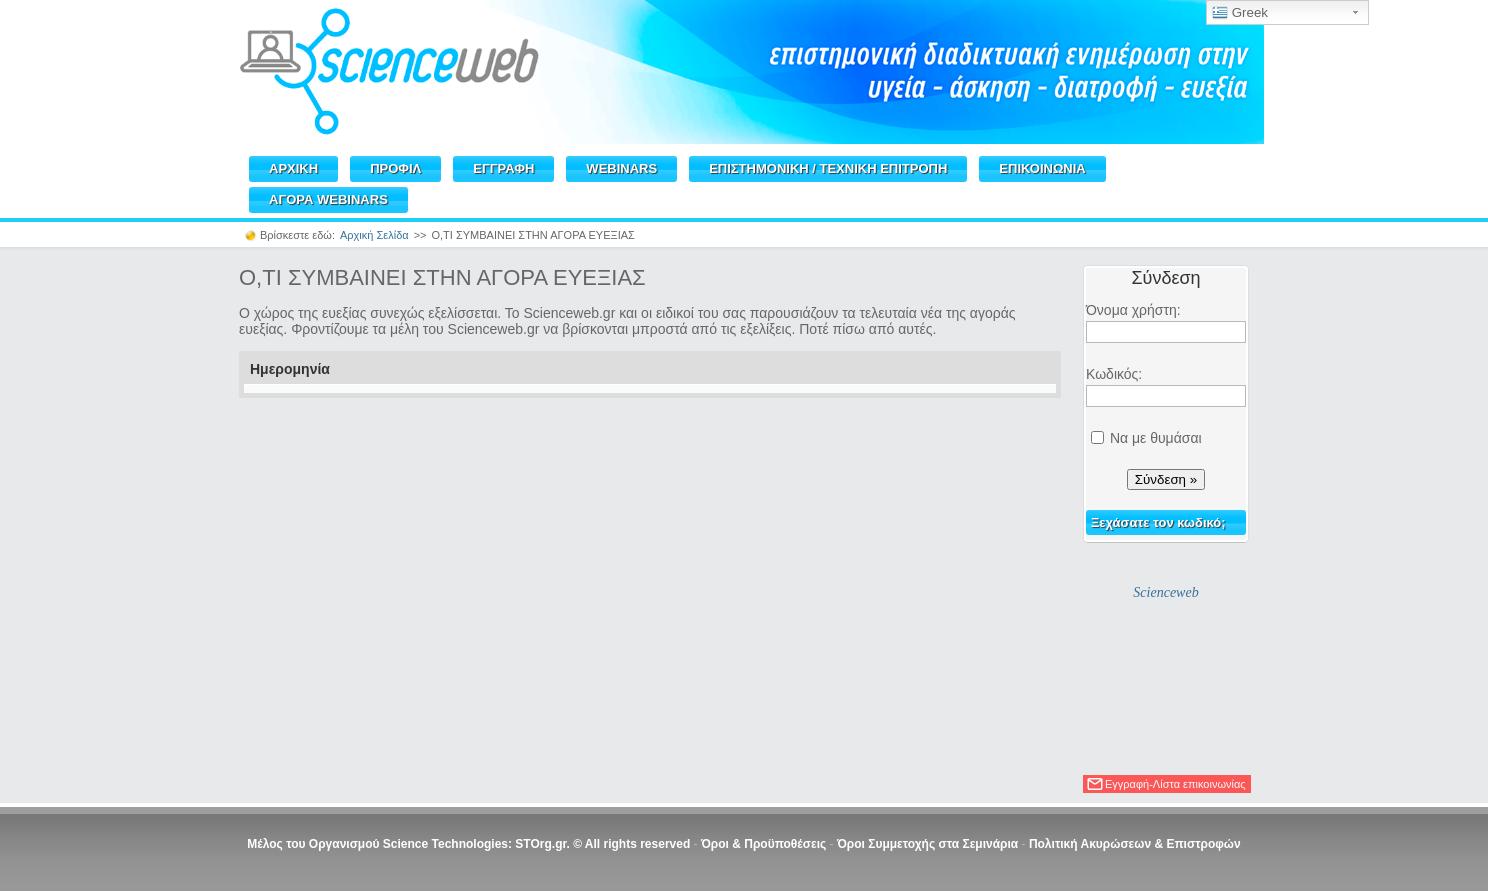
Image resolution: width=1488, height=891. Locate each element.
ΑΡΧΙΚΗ (293, 168)
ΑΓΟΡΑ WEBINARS (328, 199)
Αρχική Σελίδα (374, 235)
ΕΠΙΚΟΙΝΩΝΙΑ (1042, 168)
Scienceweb (1165, 592)
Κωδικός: (1114, 374)
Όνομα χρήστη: (1133, 310)
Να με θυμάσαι (1156, 438)
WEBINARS (621, 168)
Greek (1240, 13)
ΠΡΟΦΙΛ (395, 168)
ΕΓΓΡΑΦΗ (503, 168)
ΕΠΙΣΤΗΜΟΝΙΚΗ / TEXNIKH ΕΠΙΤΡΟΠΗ (828, 168)
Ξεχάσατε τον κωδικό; (1158, 522)
